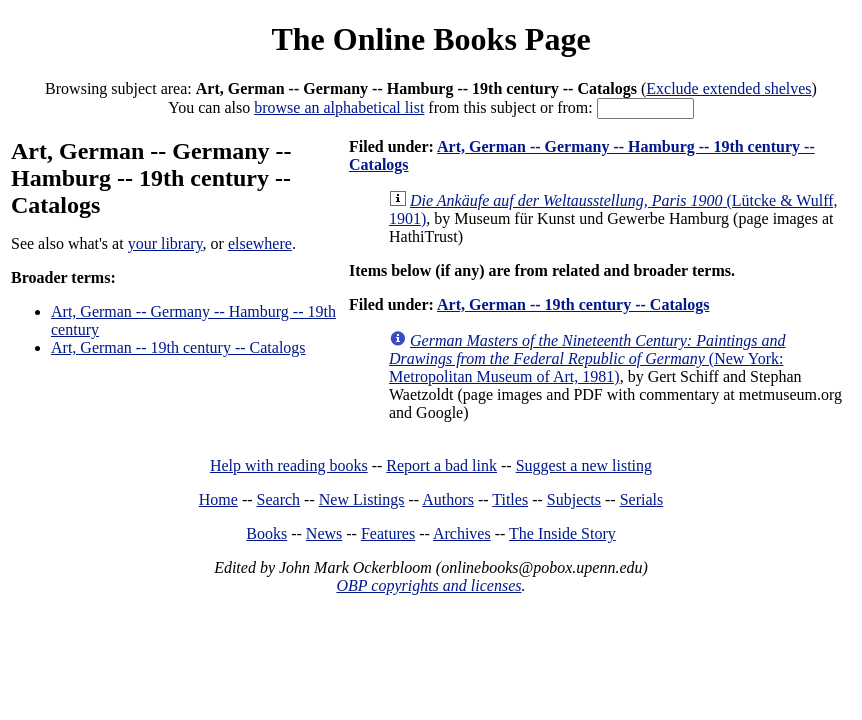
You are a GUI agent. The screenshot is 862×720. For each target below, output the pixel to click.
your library (165, 243)
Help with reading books (289, 465)
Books (266, 533)
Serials (642, 499)
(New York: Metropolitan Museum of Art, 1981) (587, 358)
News (324, 533)
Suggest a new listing (584, 465)
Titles (510, 499)
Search (279, 499)
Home (218, 499)
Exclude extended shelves (728, 88)
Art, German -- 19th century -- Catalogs (178, 347)
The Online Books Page (430, 39)
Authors (448, 499)
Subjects (574, 499)
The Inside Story (562, 533)
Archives (462, 533)
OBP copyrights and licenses (428, 585)
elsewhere (260, 243)
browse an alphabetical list (339, 107)
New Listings (362, 499)
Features (388, 533)
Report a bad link (441, 465)
